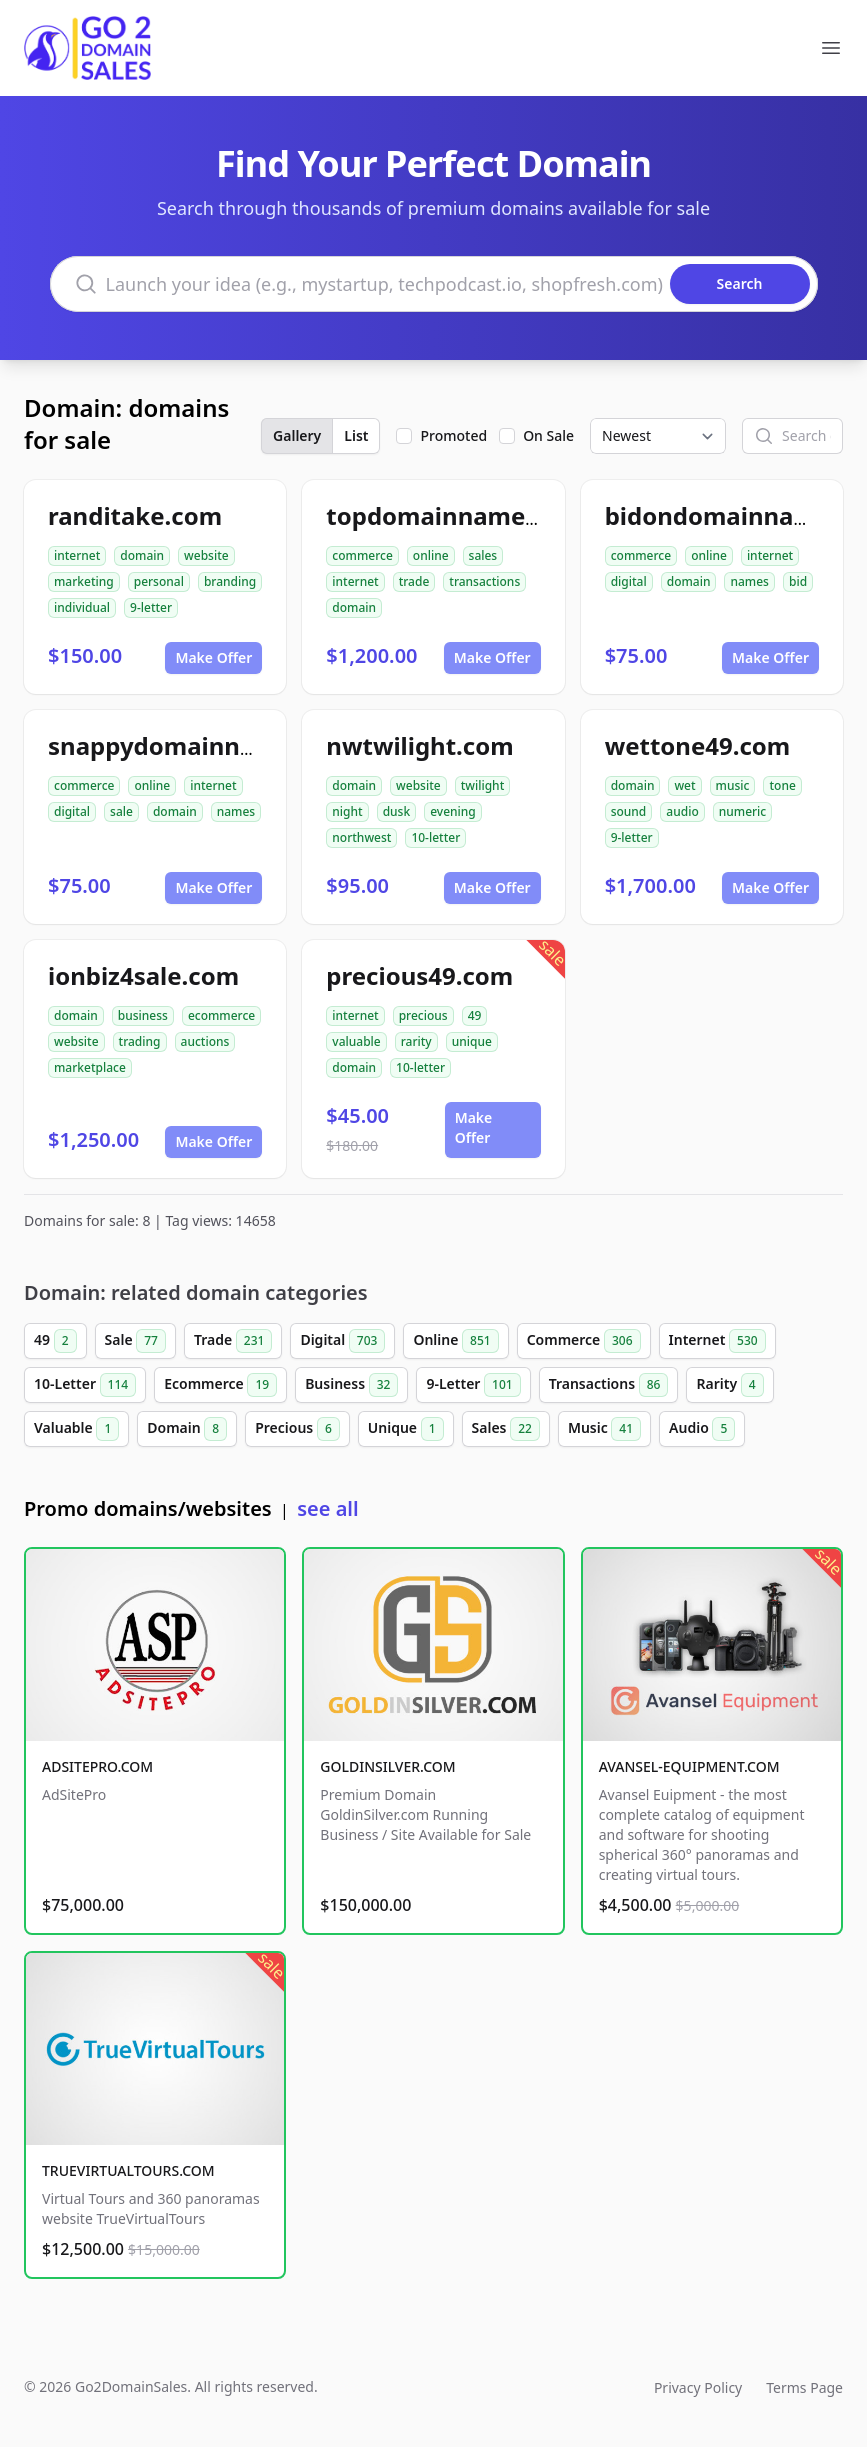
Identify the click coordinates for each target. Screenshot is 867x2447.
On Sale (548, 435)
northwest (361, 837)
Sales (506, 1429)
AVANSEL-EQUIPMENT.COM (689, 1766)
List (356, 435)
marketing (84, 581)
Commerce (584, 1341)
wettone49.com (698, 745)
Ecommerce (220, 1385)
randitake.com (135, 515)
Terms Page (804, 2387)
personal (159, 581)
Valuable (76, 1429)
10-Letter (85, 1385)
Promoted (453, 435)
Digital (342, 1341)
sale (121, 811)
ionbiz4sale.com (143, 975)
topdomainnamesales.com (484, 515)
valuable (356, 1041)
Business (351, 1385)
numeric (743, 811)
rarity (416, 1041)
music (733, 785)
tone (782, 785)
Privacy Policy (698, 2387)
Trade (233, 1341)
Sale (135, 1341)
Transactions (609, 1385)
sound (629, 811)
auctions (205, 1041)
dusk (397, 811)
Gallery (297, 435)
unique (472, 1041)
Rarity (729, 1385)
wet (684, 785)
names (749, 581)
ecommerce (221, 1015)
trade (414, 581)
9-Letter (473, 1385)
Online (455, 1341)
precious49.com (419, 975)
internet (77, 555)
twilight (483, 785)
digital (629, 581)
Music (604, 1429)
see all (327, 1508)
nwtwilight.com (419, 745)
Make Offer (213, 657)
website (206, 555)
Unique (406, 1429)
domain (142, 555)
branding (230, 581)
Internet (717, 1341)
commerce (362, 555)
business (143, 1015)
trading (140, 1041)
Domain (187, 1429)
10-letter (435, 837)
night (347, 811)
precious (423, 1015)
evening (453, 811)
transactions (484, 581)
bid (798, 581)
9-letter (151, 607)
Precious (297, 1429)
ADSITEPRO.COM (97, 1766)
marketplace (90, 1067)
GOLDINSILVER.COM (387, 1766)
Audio (702, 1429)
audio (682, 811)
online (431, 555)
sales (483, 555)
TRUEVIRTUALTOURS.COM (128, 2170)
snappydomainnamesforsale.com (246, 745)
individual (82, 607)
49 (475, 1015)
